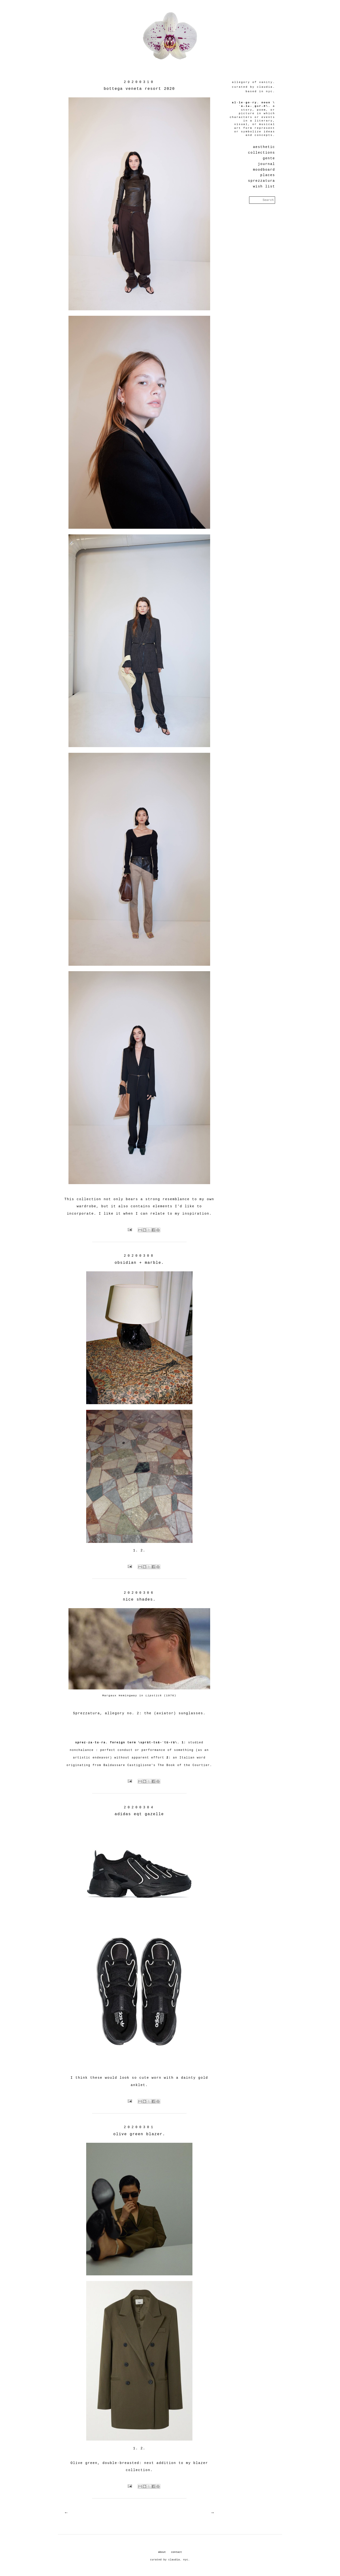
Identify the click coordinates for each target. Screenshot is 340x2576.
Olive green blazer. (139, 2134)
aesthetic (264, 147)
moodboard (264, 170)
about (162, 2552)
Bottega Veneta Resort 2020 (139, 89)
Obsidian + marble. (139, 1263)
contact (176, 2552)
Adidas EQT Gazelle (139, 1814)
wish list (264, 186)
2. (142, 2448)
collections (261, 153)
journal (266, 164)
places (267, 175)
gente (269, 158)
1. (135, 2448)
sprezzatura (261, 181)
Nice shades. (139, 1600)
